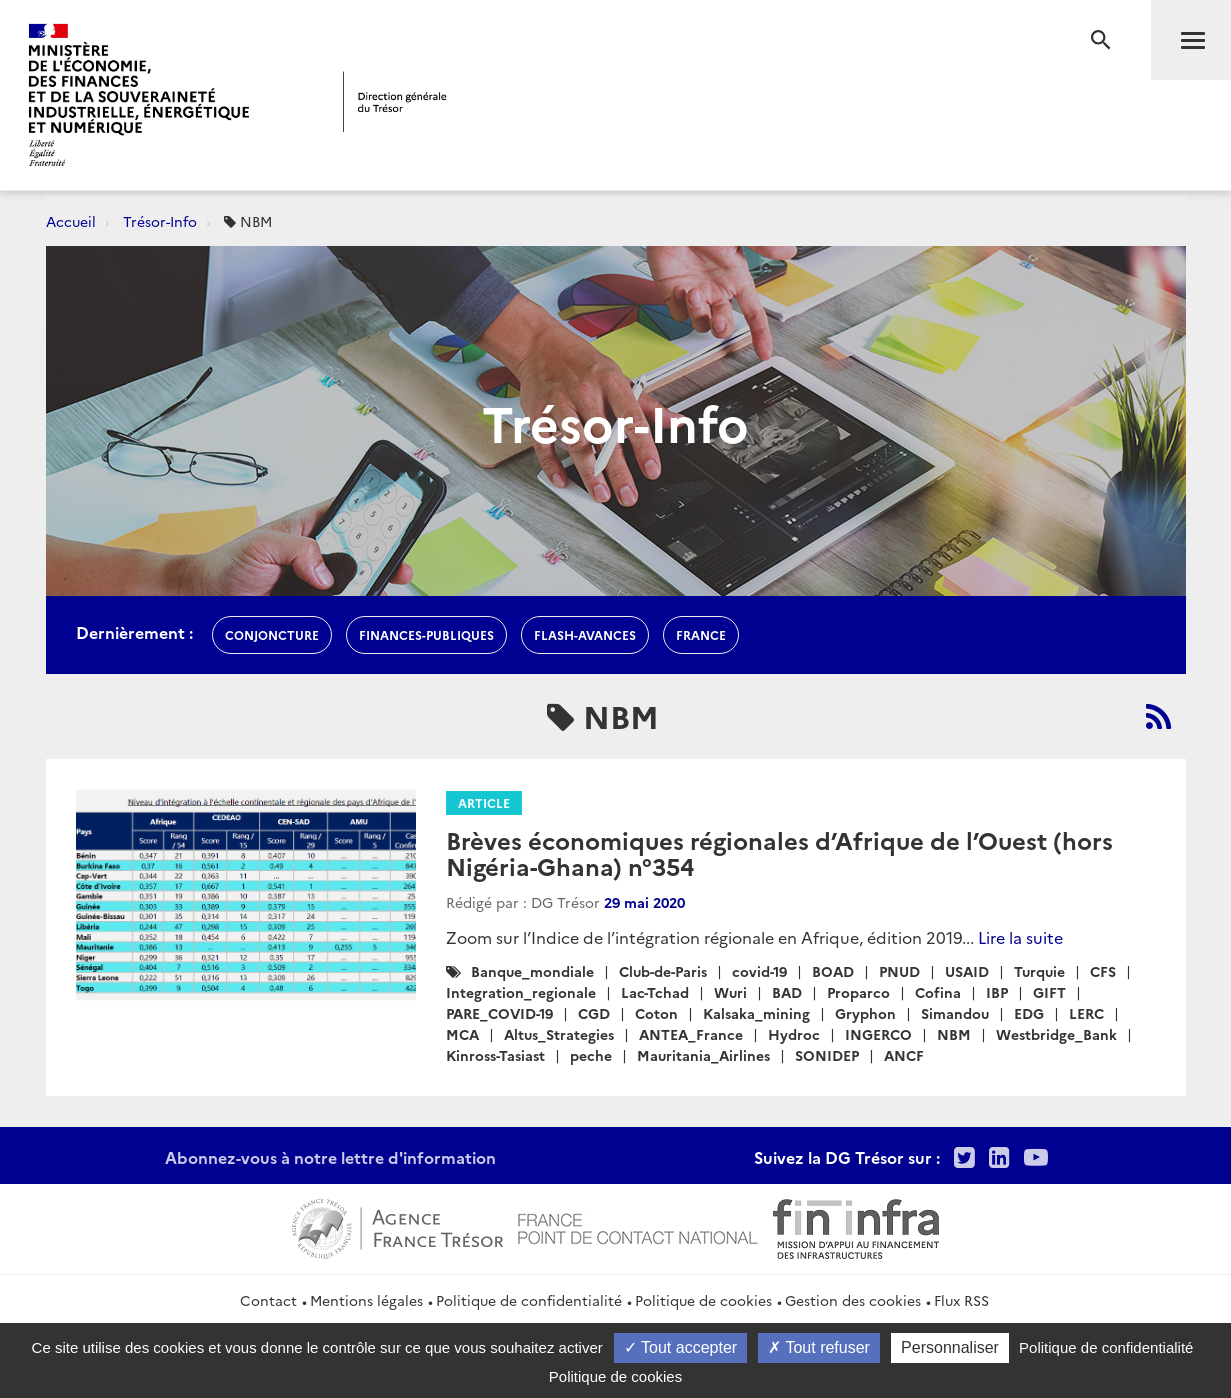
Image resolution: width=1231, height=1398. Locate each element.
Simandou (955, 1013)
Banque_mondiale (532, 971)
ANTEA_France (691, 1034)
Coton (656, 1013)
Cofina (938, 992)
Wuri (730, 992)
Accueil (71, 221)
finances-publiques (426, 634)
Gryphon (865, 1013)
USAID (967, 971)
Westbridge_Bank (1056, 1034)
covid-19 (759, 971)
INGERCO (878, 1034)
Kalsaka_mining (756, 1013)
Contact (268, 1300)
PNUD (899, 971)
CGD (594, 1013)
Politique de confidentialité (529, 1300)
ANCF (904, 1055)
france (701, 634)
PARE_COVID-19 (499, 1013)
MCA (462, 1034)
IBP (997, 992)
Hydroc (794, 1034)
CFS (1103, 971)
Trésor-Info (160, 221)
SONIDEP (827, 1055)
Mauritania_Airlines (703, 1055)
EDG (1029, 1013)
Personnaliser (950, 1347)
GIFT (1049, 992)
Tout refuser (819, 1347)
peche (591, 1055)
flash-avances (585, 634)
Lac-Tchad (655, 992)
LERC (1086, 1013)
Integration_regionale (521, 992)
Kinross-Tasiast (495, 1055)
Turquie (1039, 971)
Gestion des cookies (853, 1300)
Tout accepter (680, 1347)
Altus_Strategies (559, 1034)
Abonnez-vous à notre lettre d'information (330, 1157)
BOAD (833, 971)
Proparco (858, 992)
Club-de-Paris (663, 971)
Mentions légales (366, 1300)
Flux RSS (961, 1300)
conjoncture (272, 634)
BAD (787, 992)
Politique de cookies (703, 1300)
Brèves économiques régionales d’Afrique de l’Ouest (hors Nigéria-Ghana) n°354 (779, 852)
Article (484, 802)
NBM (954, 1034)
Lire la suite (1020, 937)
